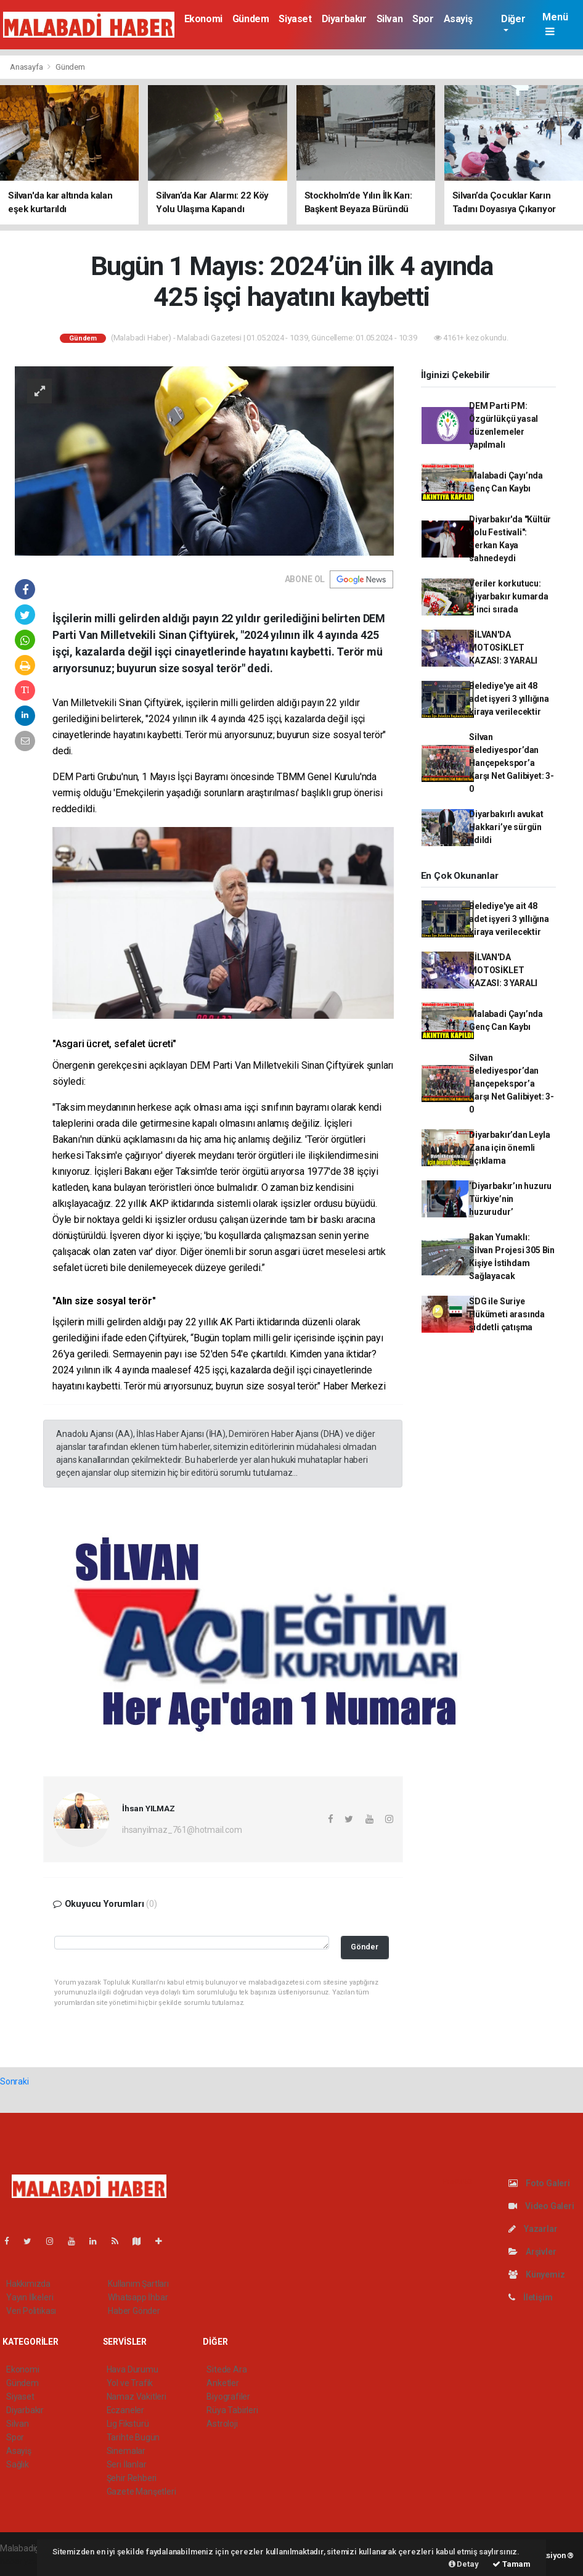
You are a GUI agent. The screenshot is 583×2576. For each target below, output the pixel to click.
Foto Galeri (539, 2183)
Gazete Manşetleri (141, 2491)
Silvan (390, 19)
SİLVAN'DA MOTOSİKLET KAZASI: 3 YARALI (503, 647)
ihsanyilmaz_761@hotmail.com (182, 1830)
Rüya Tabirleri (232, 2410)
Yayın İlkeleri (29, 2297)
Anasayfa (27, 67)
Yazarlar (532, 2229)
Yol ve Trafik (130, 2383)
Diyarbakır (344, 19)
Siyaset (295, 19)
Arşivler (532, 2252)
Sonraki (14, 2081)
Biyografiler (228, 2396)
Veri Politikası (31, 2311)
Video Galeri (541, 2206)
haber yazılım (25, 2561)
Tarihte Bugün (133, 2437)
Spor (422, 19)
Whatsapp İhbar (138, 2297)
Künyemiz (536, 2274)
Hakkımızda (28, 2284)
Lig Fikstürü (128, 2424)
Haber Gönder (134, 2311)
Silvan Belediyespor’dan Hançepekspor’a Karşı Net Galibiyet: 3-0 (511, 763)
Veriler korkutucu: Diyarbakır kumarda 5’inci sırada (508, 596)
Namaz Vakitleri (136, 2396)
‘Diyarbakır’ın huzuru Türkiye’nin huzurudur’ (510, 1199)
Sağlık (17, 2464)
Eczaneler (125, 2410)
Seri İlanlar (127, 2464)
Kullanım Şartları (138, 2284)
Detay (464, 2564)
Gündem (250, 19)
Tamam (511, 2564)
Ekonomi (203, 19)
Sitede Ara (226, 2369)
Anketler (222, 2383)
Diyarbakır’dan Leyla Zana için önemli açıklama (509, 1148)
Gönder (364, 1946)
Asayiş (458, 19)
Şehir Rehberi (132, 2478)
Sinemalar (126, 2451)
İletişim (530, 2297)
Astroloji (221, 2424)
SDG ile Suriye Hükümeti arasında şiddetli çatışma (507, 1314)
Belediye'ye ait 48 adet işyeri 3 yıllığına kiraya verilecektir (509, 699)
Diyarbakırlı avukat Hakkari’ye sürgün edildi (506, 827)
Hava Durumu (132, 2369)
